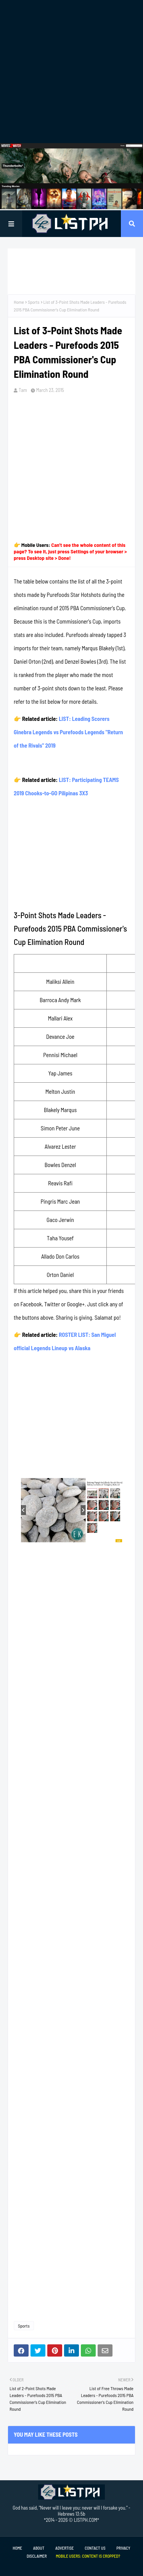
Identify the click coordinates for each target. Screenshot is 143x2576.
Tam (23, 390)
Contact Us (95, 2547)
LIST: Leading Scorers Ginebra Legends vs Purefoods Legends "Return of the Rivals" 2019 (68, 732)
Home (19, 302)
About (38, 2547)
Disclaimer (37, 2555)
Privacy (123, 2547)
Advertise (64, 2547)
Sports (34, 302)
